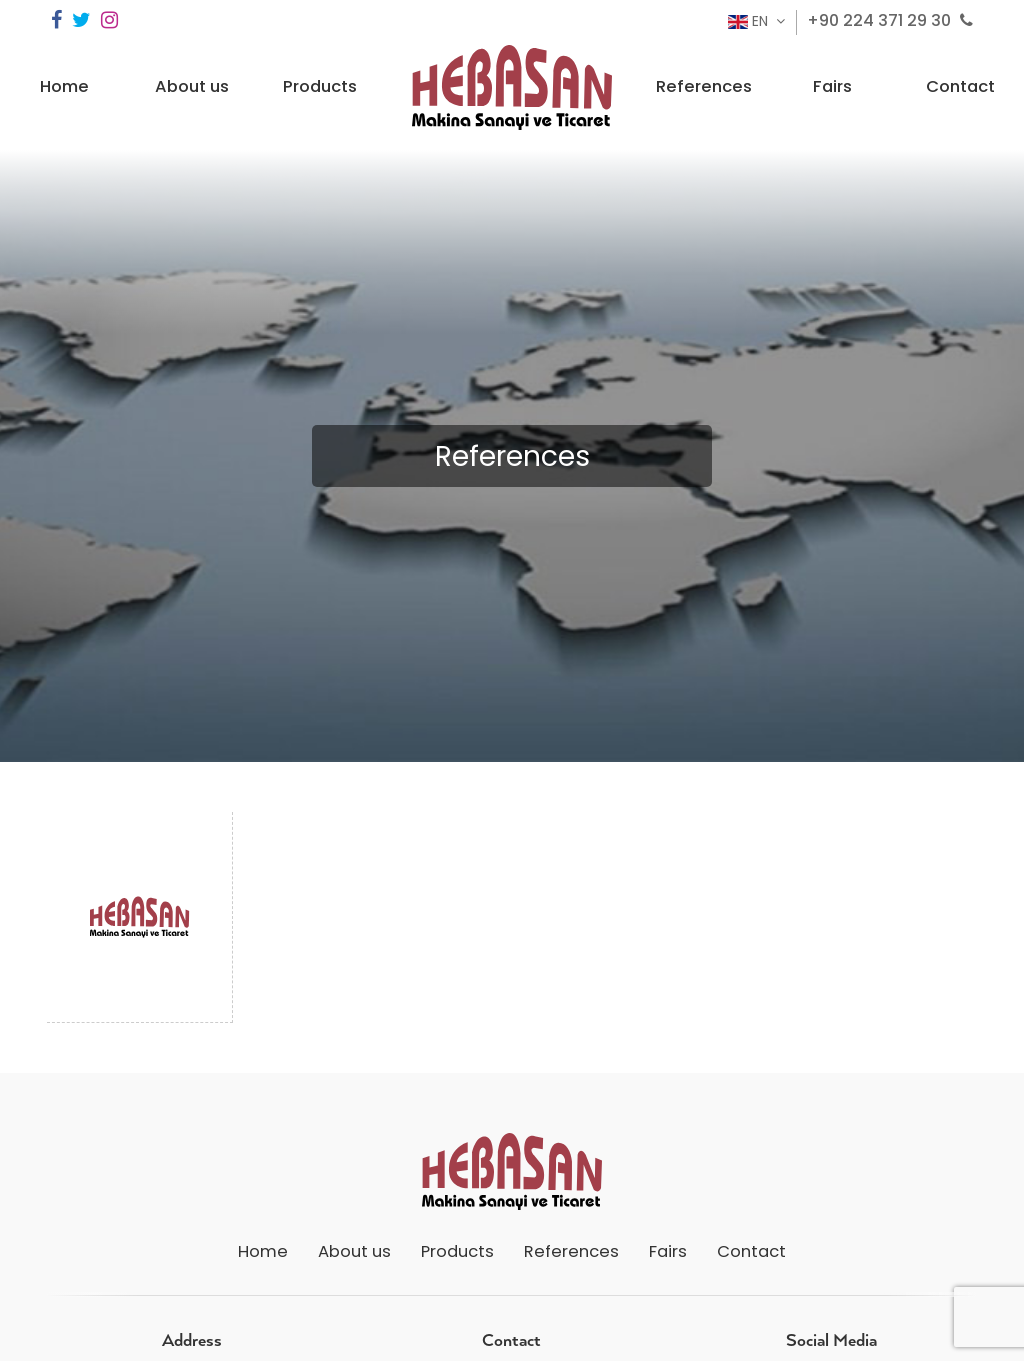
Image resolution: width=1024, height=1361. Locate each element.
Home (64, 86)
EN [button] (750, 21)
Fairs (832, 86)
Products (320, 86)
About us (192, 86)
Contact (960, 86)
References (704, 86)
